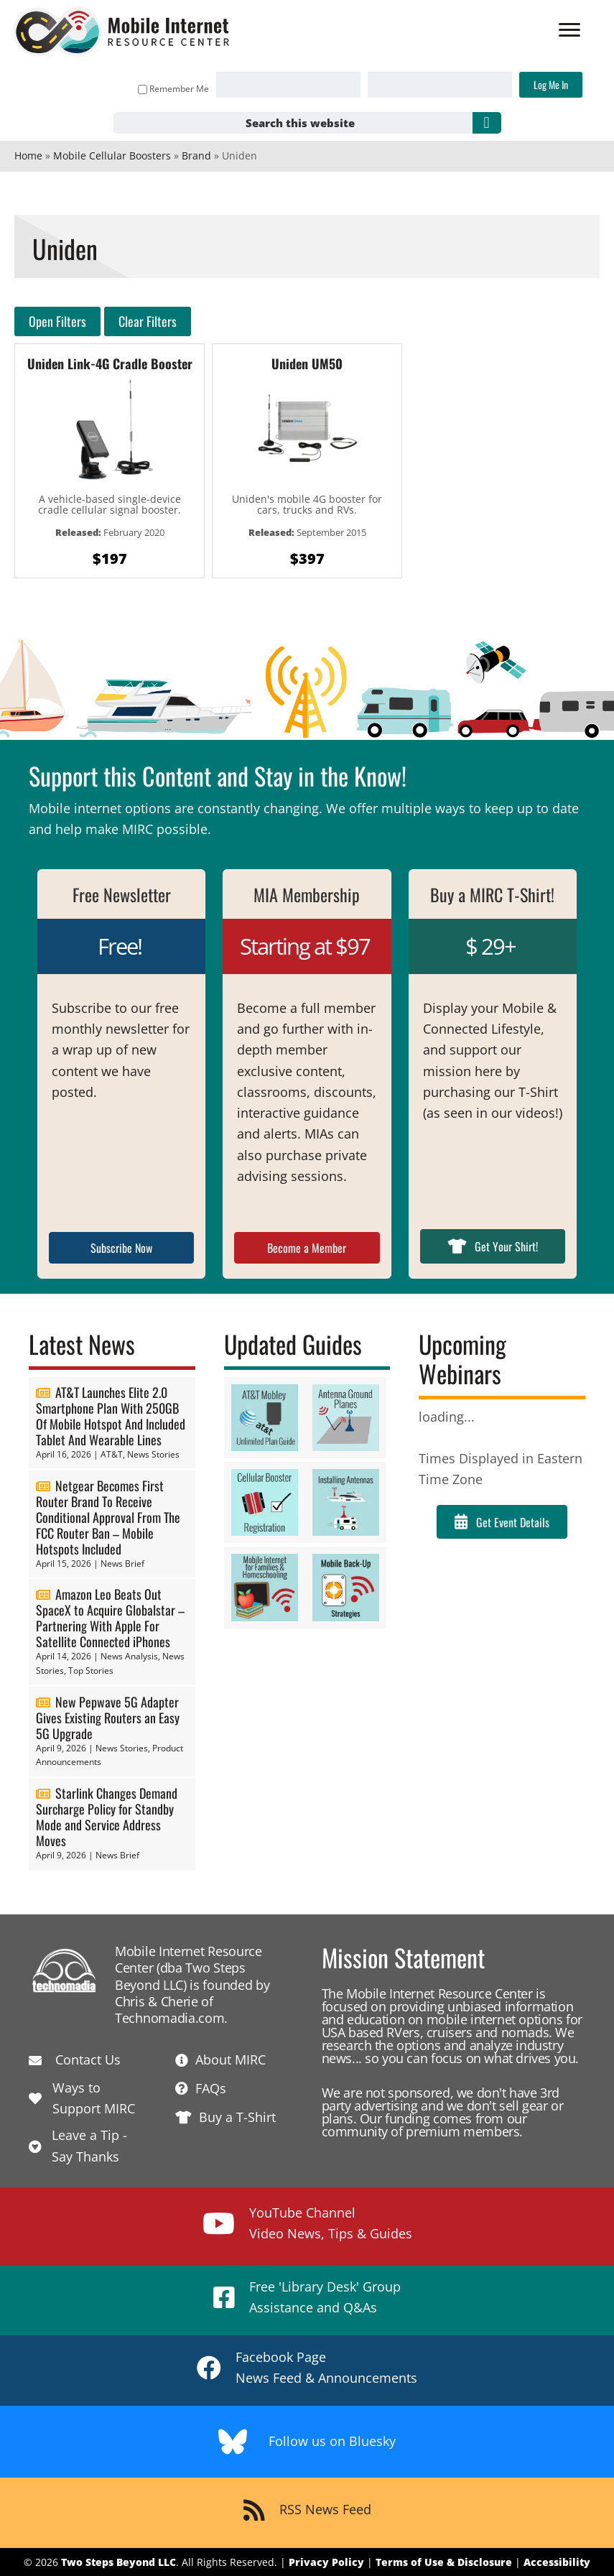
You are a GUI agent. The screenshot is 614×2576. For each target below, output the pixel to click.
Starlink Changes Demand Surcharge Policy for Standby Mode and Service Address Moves (106, 1817)
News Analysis (129, 1656)
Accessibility (557, 2562)
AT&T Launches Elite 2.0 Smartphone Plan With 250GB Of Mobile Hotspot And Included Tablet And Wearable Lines (110, 1416)
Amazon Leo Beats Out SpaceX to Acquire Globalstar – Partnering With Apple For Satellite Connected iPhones (110, 1618)
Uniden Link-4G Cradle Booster (109, 363)
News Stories (153, 1454)
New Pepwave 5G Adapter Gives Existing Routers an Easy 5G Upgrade (108, 1717)
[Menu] (568, 30)
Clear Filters (147, 321)
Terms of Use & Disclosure (444, 2562)
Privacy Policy (326, 2562)
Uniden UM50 (307, 363)
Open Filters (57, 321)
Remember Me (172, 89)
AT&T (112, 1454)
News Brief (122, 1563)
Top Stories (90, 1670)
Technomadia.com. (171, 2017)
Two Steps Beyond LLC (118, 2562)
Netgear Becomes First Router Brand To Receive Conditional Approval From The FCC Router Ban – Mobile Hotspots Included (108, 1517)
